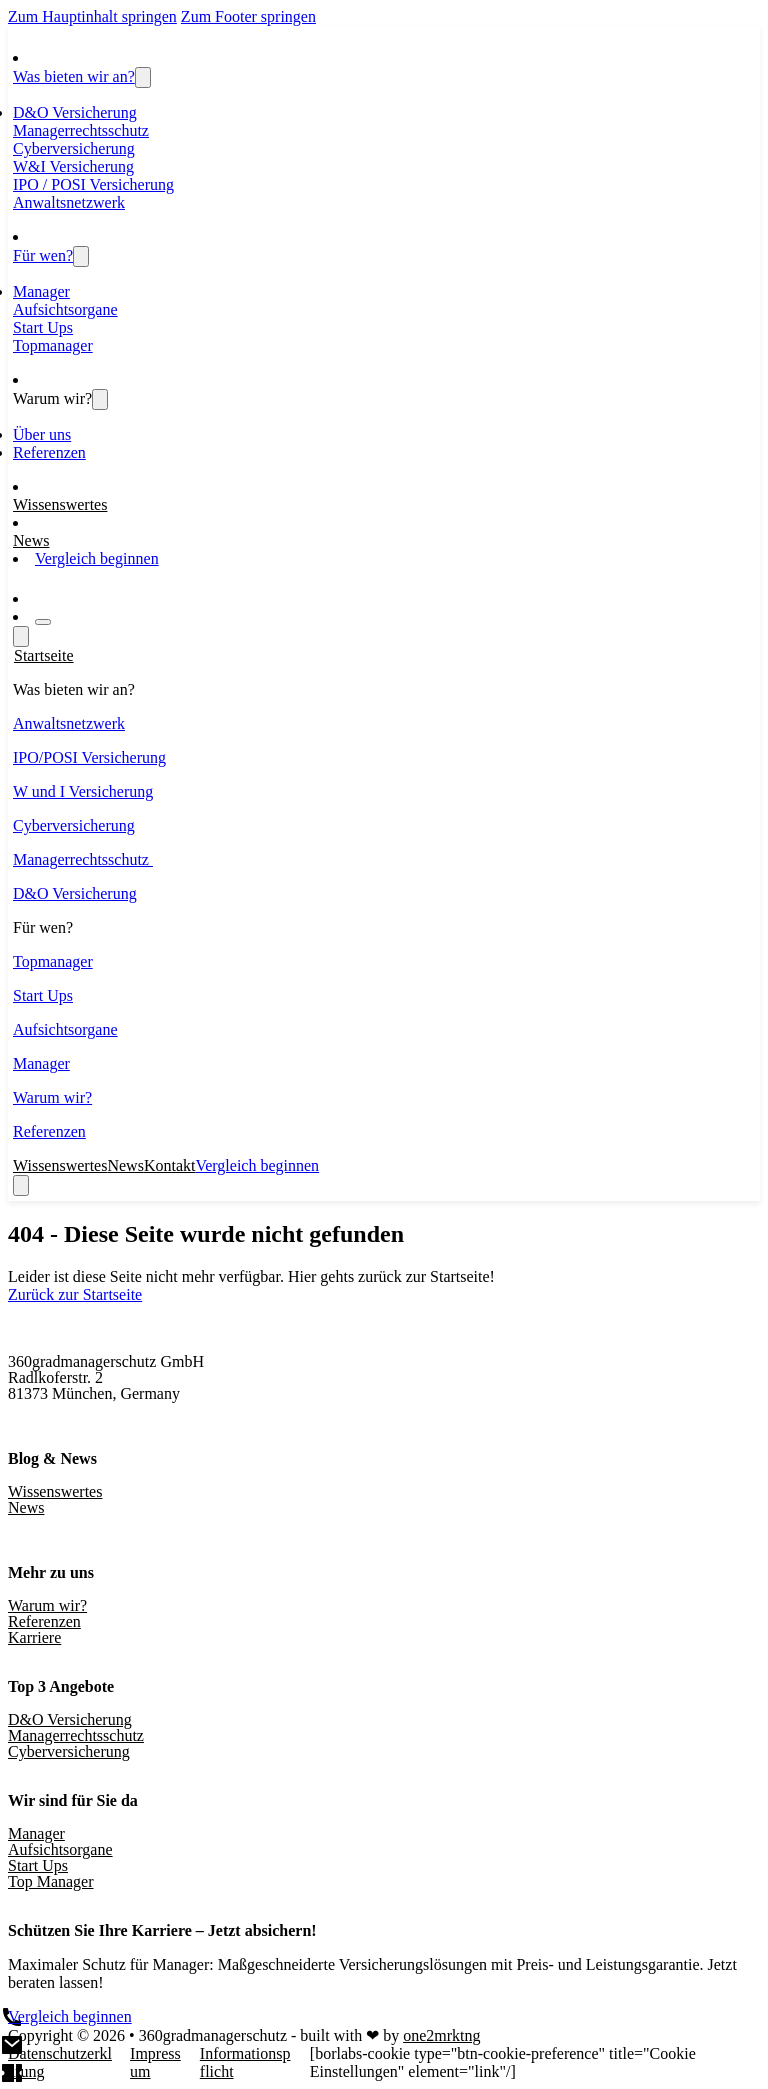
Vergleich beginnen (97, 558)
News (26, 1507)
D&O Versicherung (75, 112)
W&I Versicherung (73, 166)
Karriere (34, 1637)
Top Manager (51, 1881)
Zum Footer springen (248, 16)
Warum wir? (52, 398)
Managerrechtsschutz (81, 130)
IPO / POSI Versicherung (93, 184)
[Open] (43, 622)
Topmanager (53, 345)
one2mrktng (441, 2035)
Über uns (42, 434)
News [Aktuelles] (31, 540)
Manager (41, 291)
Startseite (44, 655)
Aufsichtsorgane (65, 309)
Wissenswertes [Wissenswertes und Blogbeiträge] (60, 504)
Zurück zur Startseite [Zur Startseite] (75, 1294)
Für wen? (43, 255)
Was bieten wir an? (74, 76)
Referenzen (49, 452)
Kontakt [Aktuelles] (170, 1165)
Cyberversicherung (74, 148)
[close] (21, 1185)
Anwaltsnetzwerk (69, 202)
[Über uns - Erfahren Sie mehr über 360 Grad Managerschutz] (100, 399)
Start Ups (43, 327)
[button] (384, 690)
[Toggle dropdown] (143, 77)
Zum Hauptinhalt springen (92, 16)
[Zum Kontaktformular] (51, 598)
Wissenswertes (55, 1491)
